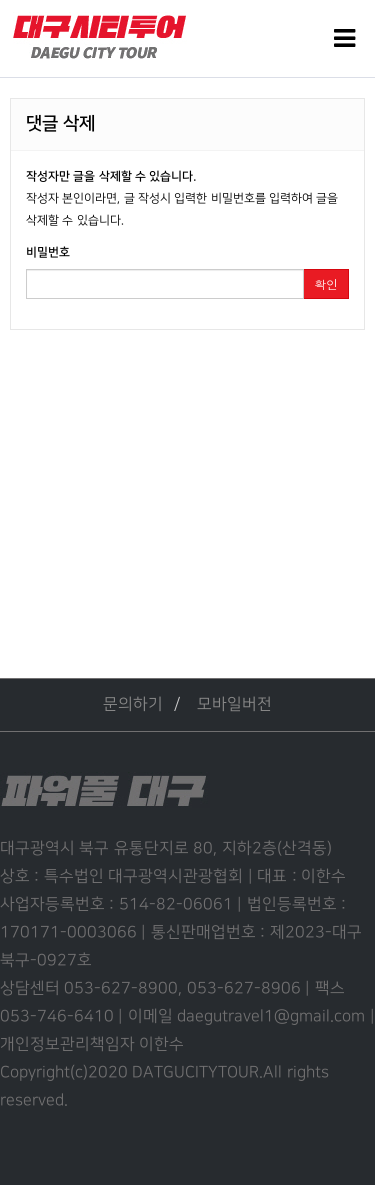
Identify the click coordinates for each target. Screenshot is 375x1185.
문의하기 (133, 704)
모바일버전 (234, 704)
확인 (326, 283)
